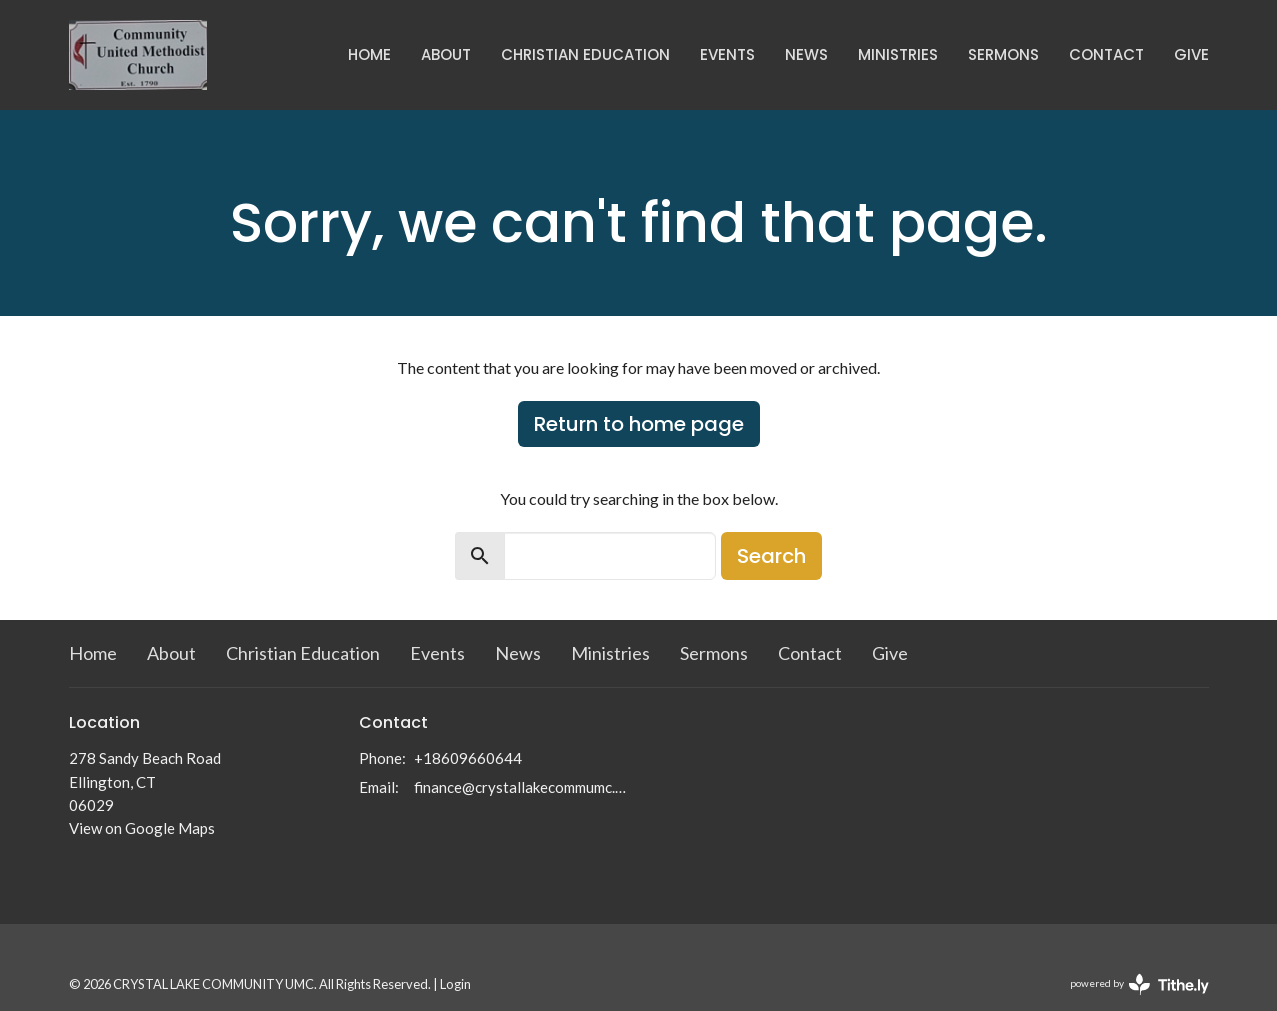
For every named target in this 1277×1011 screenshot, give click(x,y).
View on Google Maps (142, 828)
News (806, 54)
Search (771, 556)
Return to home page (639, 424)
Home (369, 54)
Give (1191, 54)
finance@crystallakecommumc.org (521, 787)
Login (455, 984)
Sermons (1003, 54)
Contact (1106, 54)
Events (727, 54)
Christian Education (585, 54)
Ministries (898, 54)
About (446, 54)
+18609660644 (468, 758)
